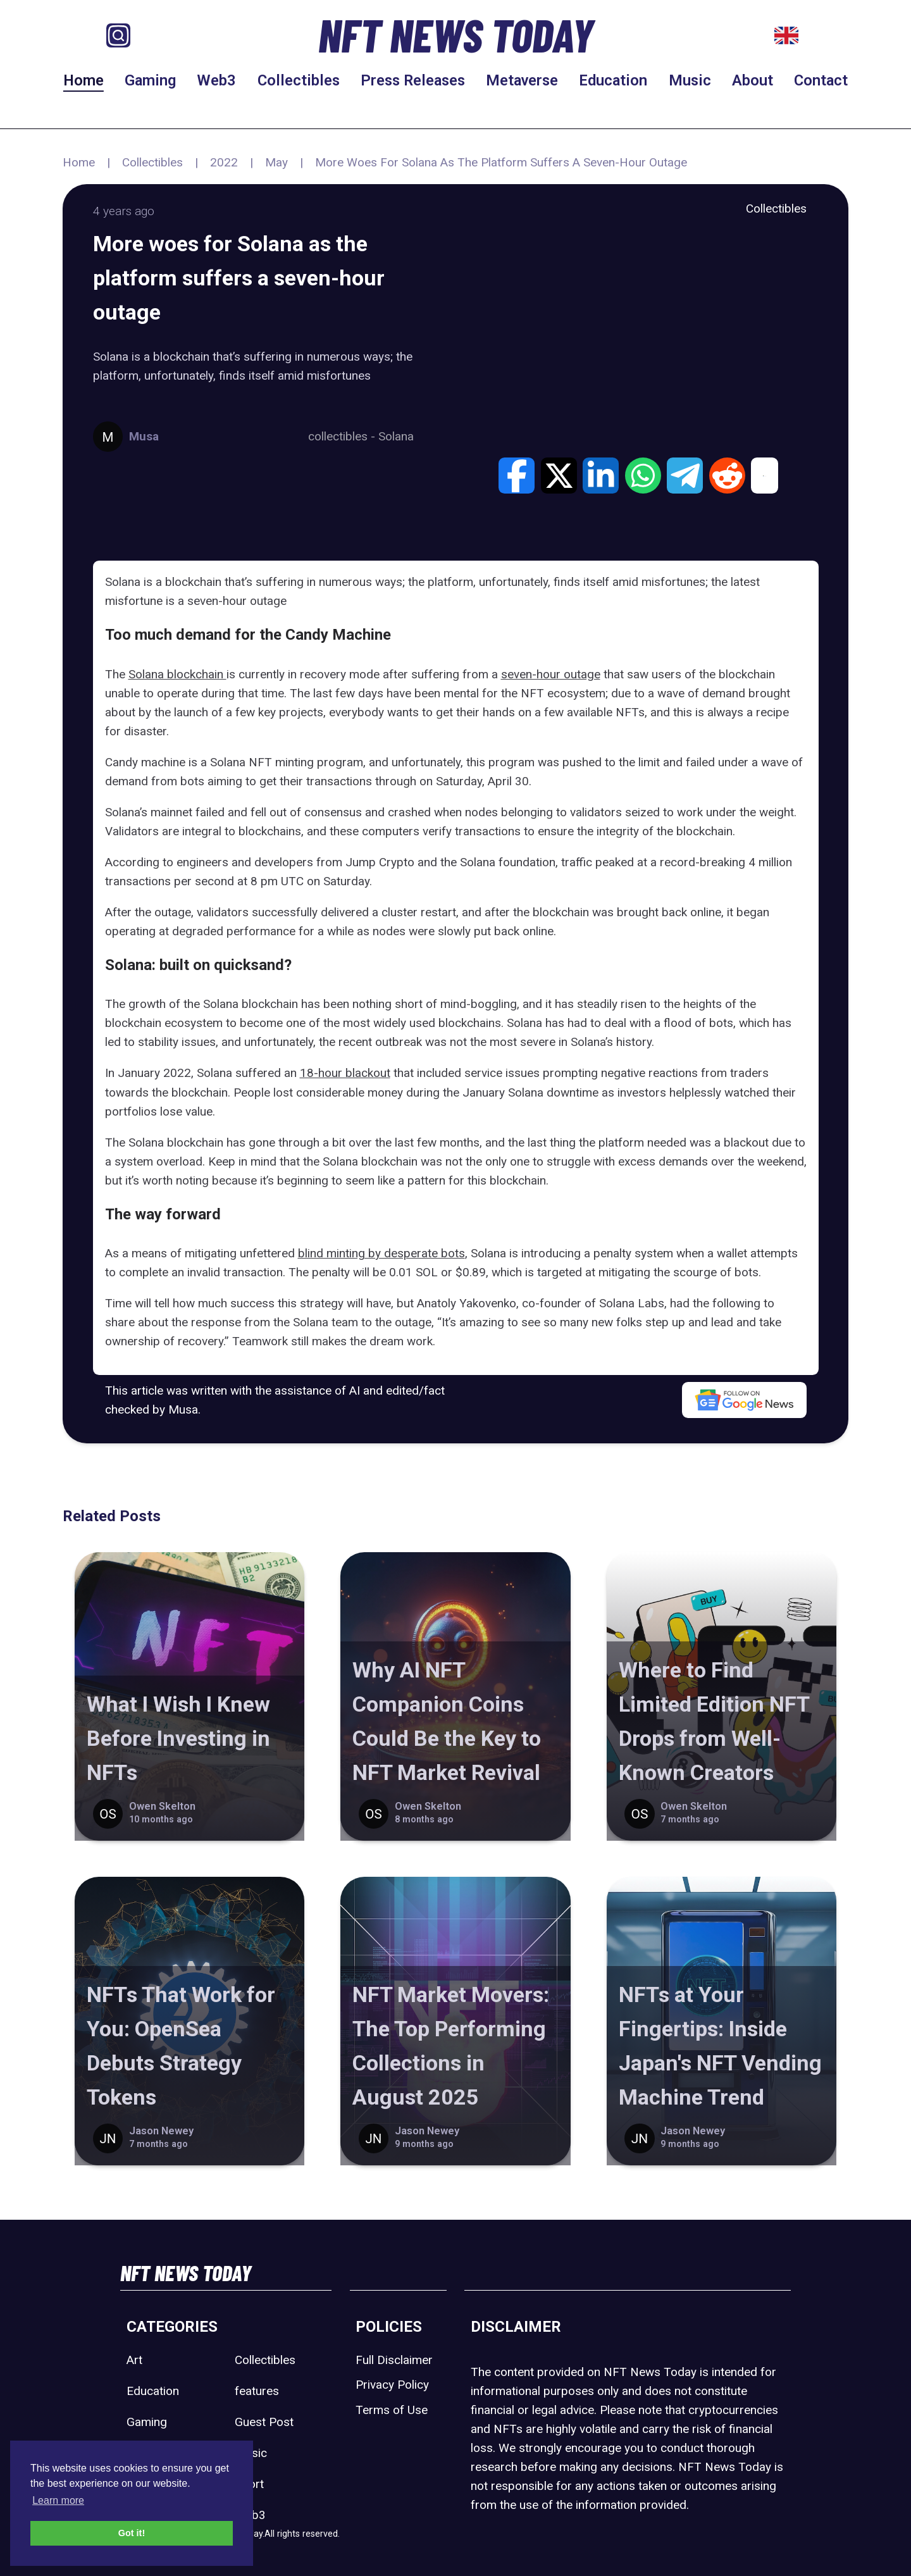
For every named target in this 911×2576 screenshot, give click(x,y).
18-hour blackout (345, 1073)
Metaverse (522, 80)
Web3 (216, 80)
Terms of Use (392, 2410)
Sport (249, 2484)
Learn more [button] (58, 2500)
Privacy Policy (392, 2384)
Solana (396, 436)
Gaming (150, 80)
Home (83, 80)
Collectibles (298, 80)
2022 (224, 162)
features (257, 2391)
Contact (821, 80)
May (276, 162)
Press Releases (413, 80)
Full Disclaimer (394, 2360)
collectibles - (343, 436)
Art (134, 2360)
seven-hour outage (550, 674)
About (752, 80)
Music (690, 80)
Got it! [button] (131, 2533)
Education (613, 80)
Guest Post (264, 2422)
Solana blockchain (177, 674)
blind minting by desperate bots (381, 1253)
